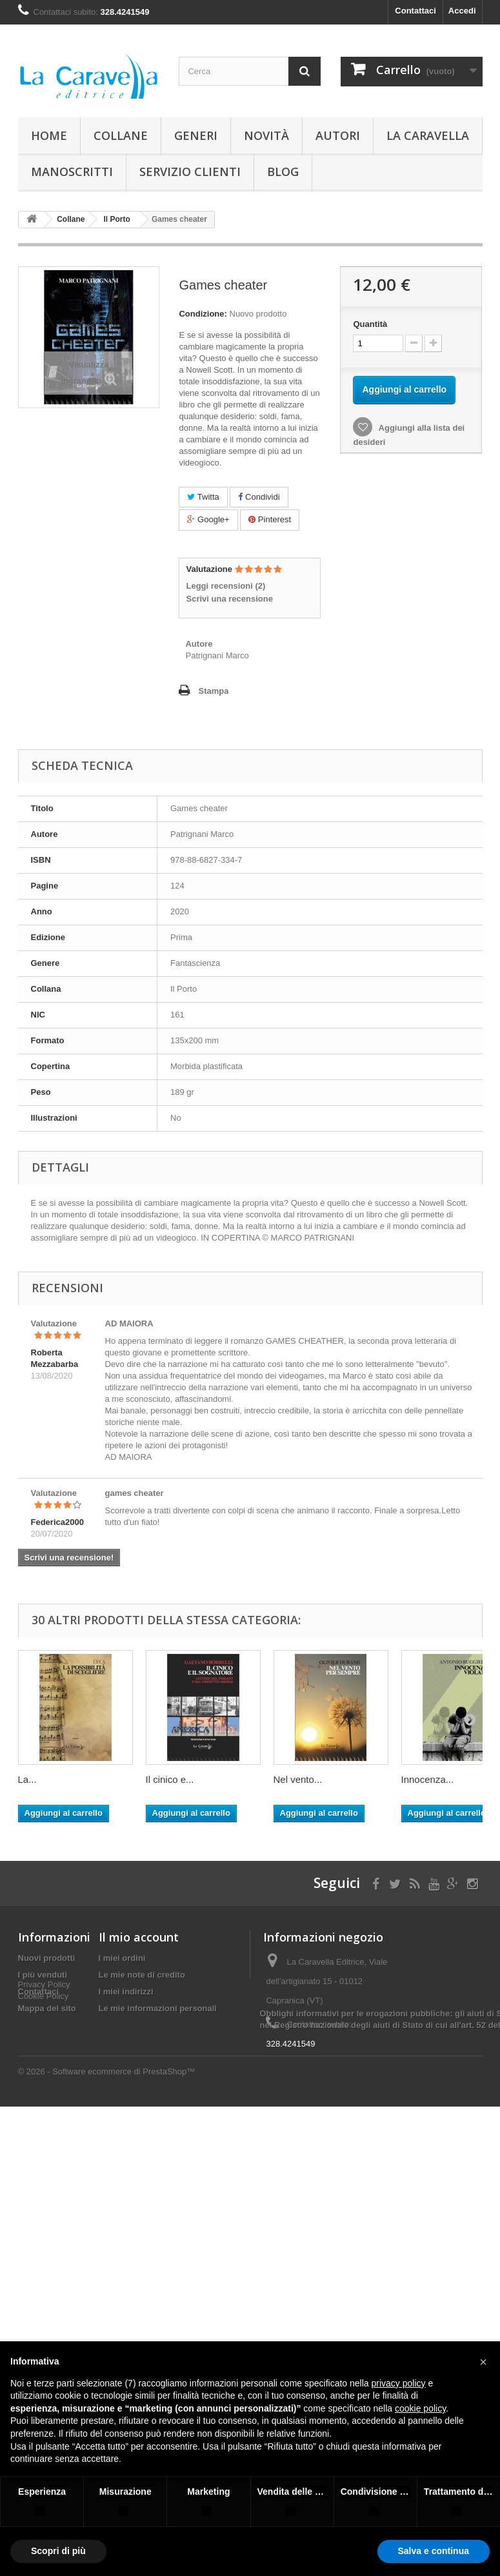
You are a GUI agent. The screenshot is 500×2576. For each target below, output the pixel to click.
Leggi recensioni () (225, 586)
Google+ (208, 519)
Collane (121, 135)
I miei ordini (122, 1958)
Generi (195, 135)
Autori (337, 135)
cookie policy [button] (420, 2408)
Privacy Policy (44, 2031)
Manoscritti (72, 171)
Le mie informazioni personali (158, 2008)
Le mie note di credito (142, 1975)
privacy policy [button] (399, 2383)
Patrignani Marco (216, 655)
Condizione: (202, 314)
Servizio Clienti (190, 171)
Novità (266, 135)
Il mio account (139, 1937)
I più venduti (43, 1975)
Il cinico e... (170, 1779)
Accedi (462, 10)
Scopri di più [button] (58, 2551)
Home (49, 135)
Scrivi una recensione (229, 599)
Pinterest (269, 519)
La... (27, 1779)
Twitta (203, 497)
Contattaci (415, 10)
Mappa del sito (47, 2008)
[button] (483, 2362)
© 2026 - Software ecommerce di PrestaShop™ (106, 2156)
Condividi (258, 497)
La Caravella (427, 135)
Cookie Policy (43, 2042)
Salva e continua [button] (433, 2551)
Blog (283, 171)
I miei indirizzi (126, 1991)
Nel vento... (298, 1779)
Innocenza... (427, 1779)
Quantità (370, 324)
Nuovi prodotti (46, 1958)
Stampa (213, 691)
